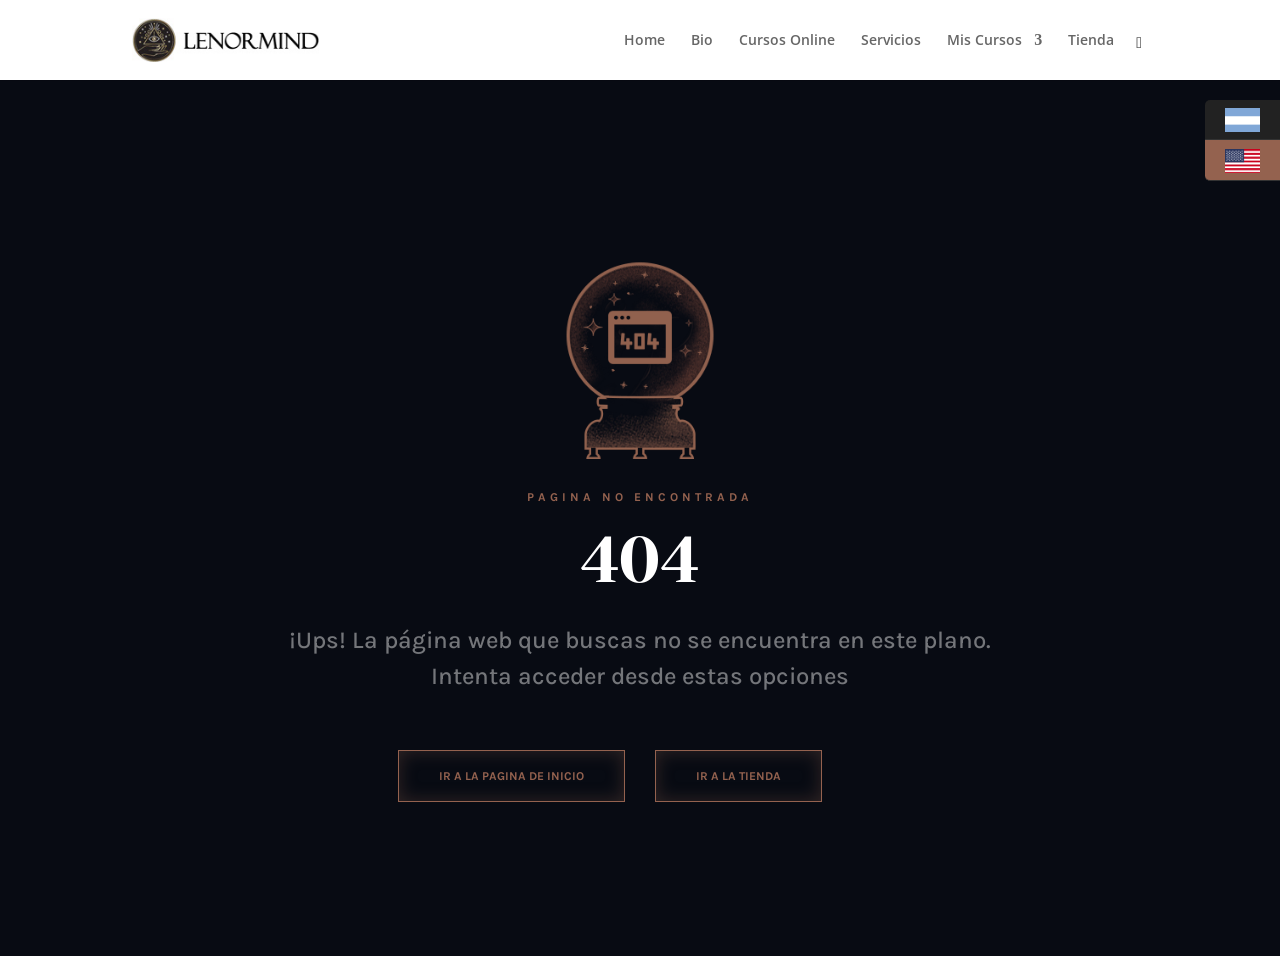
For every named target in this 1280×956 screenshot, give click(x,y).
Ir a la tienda (738, 776)
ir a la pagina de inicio (511, 776)
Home (644, 41)
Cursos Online (787, 41)
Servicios (891, 41)
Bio (702, 41)
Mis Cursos (984, 41)
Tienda (1091, 41)
